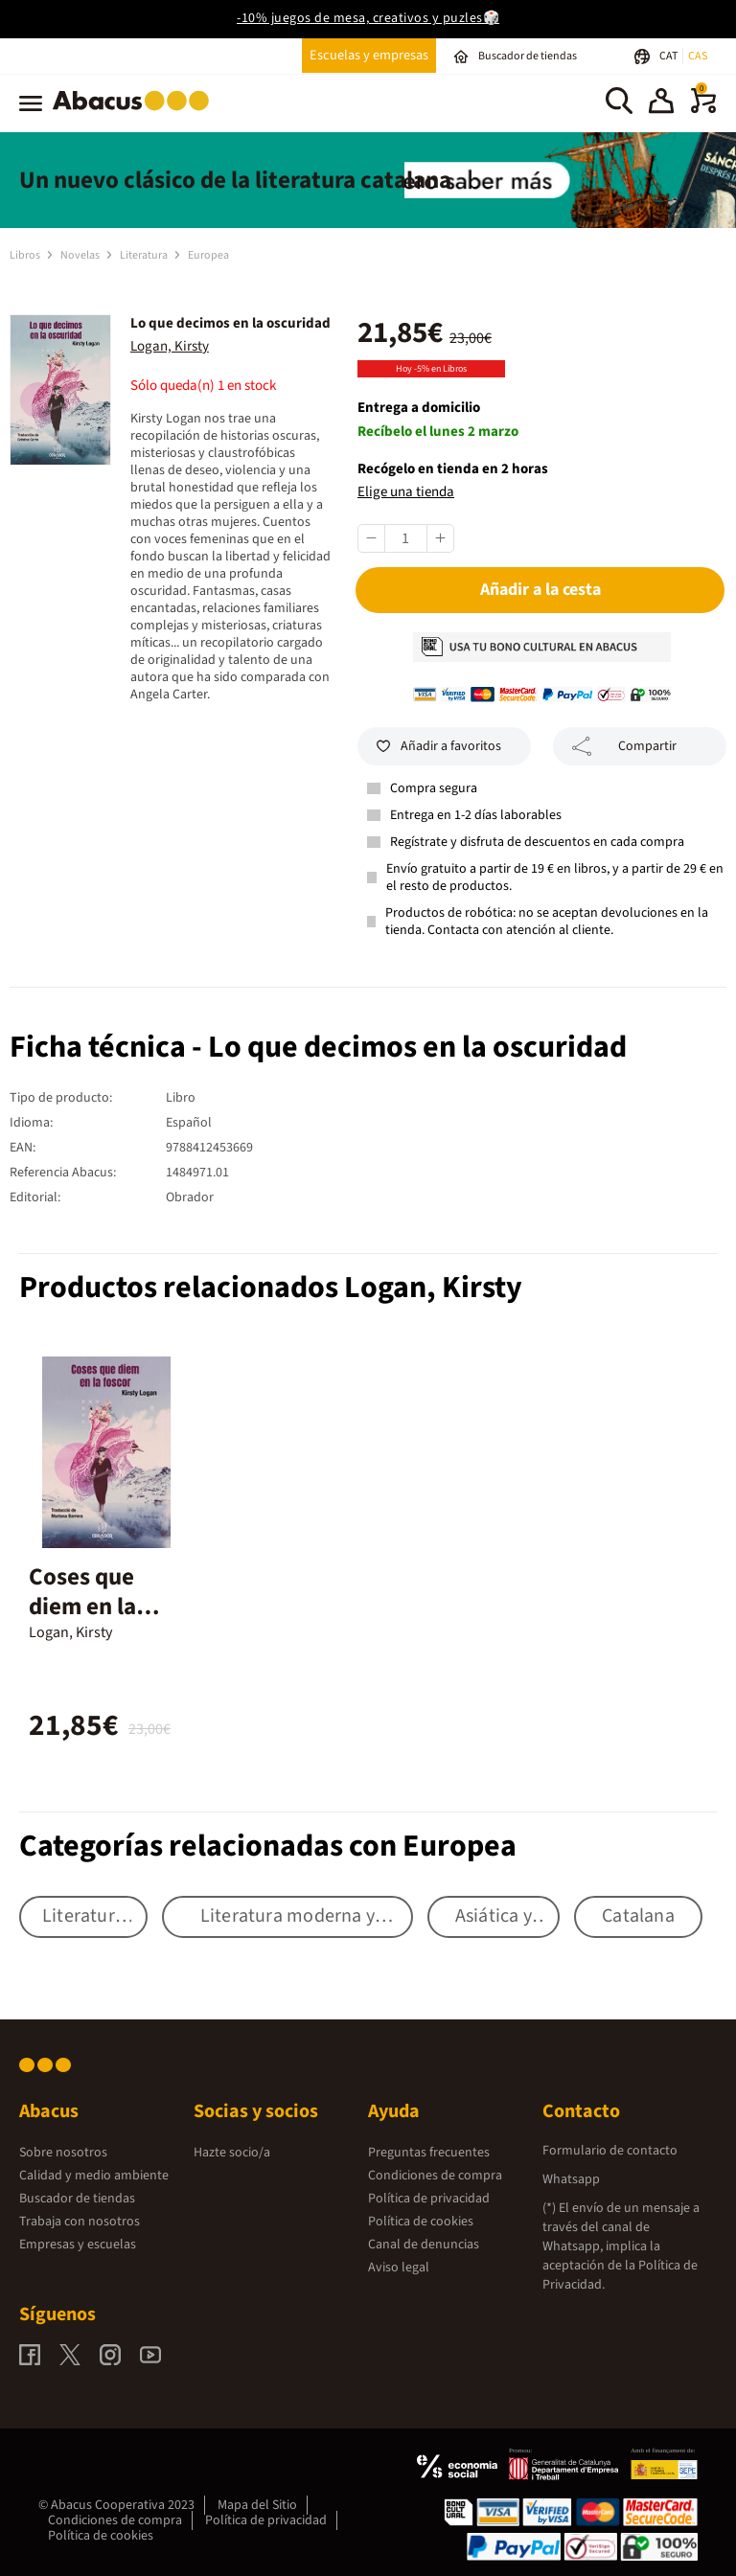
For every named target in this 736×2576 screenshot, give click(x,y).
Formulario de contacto (610, 2150)
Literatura (145, 255)
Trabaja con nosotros (79, 2221)
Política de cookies (420, 2221)
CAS (697, 56)
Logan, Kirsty (169, 346)
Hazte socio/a (232, 2152)
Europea (208, 255)
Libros (26, 255)
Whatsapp (571, 2179)
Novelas (81, 255)
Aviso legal (398, 2267)
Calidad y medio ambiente (94, 2175)
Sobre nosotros (63, 2152)
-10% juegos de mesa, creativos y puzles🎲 (368, 18)
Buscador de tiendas (77, 2198)
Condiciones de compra (435, 2175)
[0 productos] (703, 109)
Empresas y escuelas (77, 2244)
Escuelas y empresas (369, 55)
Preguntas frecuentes (429, 2152)
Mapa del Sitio (257, 2505)
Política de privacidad (429, 2198)
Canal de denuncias (423, 2244)
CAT (669, 56)
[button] (661, 103)
